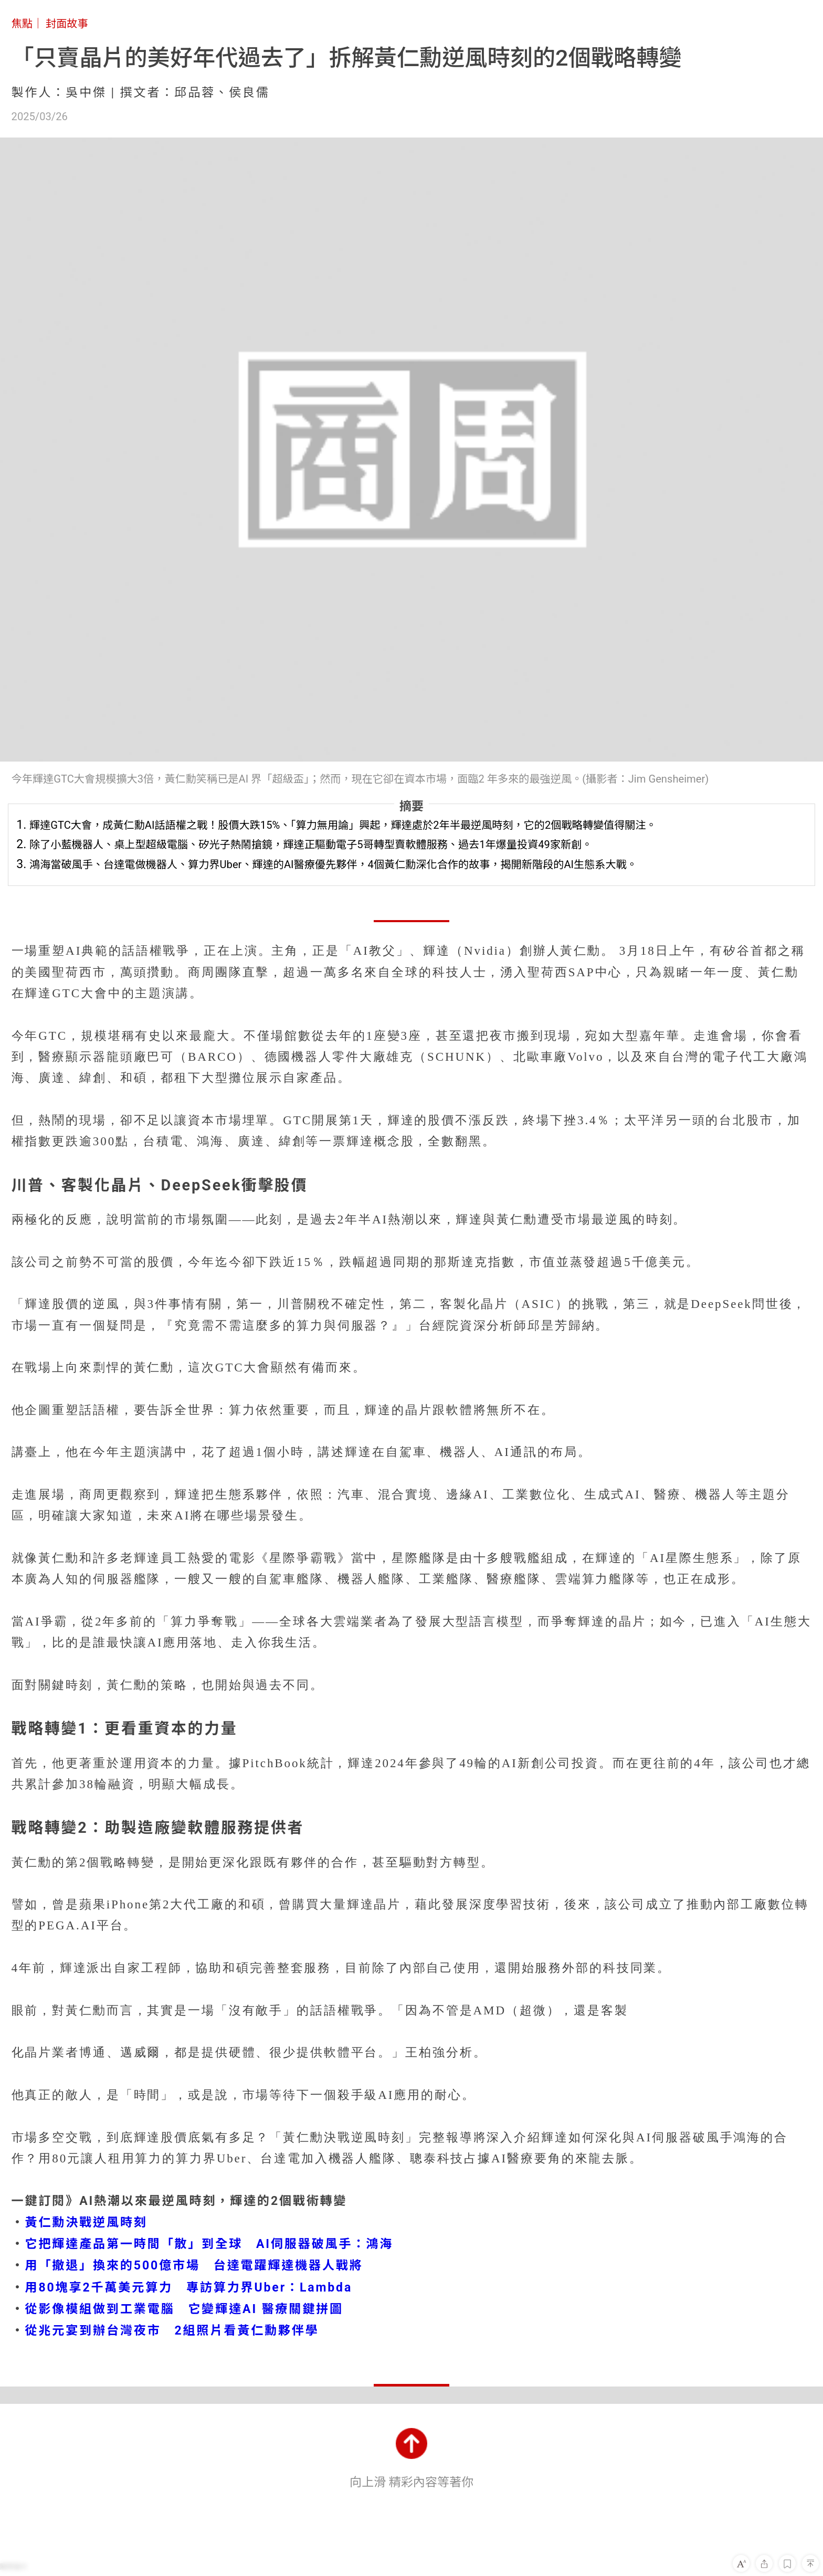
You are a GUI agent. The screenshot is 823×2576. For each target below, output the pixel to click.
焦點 (22, 23)
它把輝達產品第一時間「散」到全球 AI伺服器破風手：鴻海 (209, 2244)
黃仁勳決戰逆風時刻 (86, 2222)
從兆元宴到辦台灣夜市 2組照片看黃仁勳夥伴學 (172, 2331)
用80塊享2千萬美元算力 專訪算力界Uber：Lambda (189, 2288)
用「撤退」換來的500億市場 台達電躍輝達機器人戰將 (194, 2265)
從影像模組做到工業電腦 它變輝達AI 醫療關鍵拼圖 (184, 2309)
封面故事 (67, 23)
